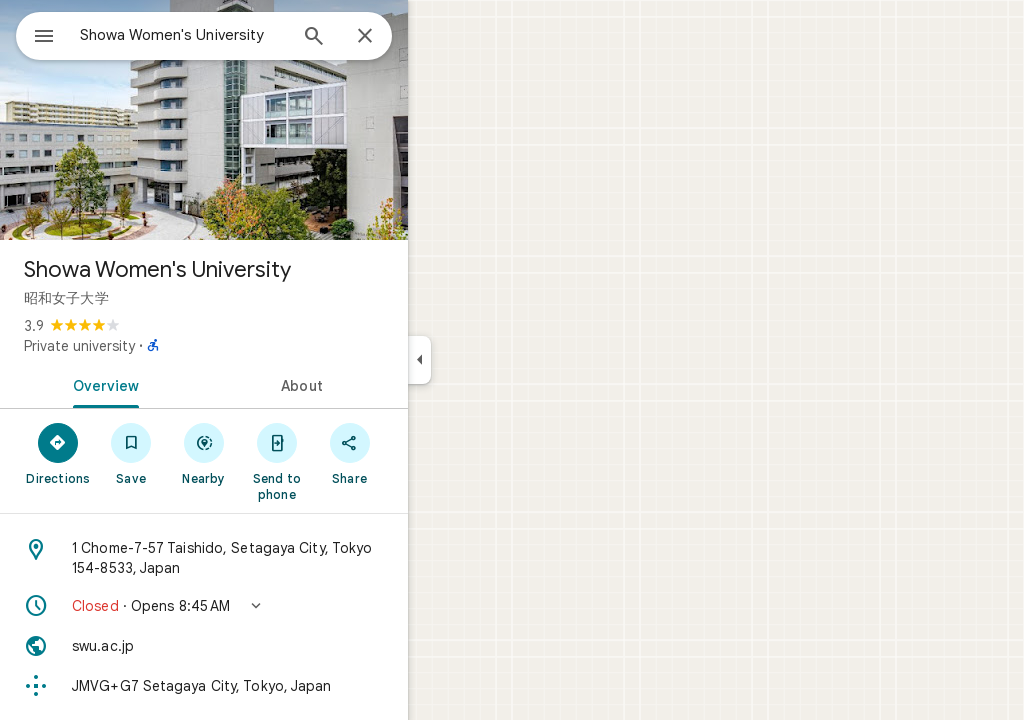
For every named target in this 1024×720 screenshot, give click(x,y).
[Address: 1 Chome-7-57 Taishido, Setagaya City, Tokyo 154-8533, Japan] (276, 558)
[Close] (437, 37)
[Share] (421, 453)
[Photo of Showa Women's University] (276, 120)
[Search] (386, 38)
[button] (276, 606)
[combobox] (235, 35)
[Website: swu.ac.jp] (276, 646)
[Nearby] (276, 453)
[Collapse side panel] (491, 360)
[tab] (174, 384)
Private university (151, 346)
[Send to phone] (348, 461)
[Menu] (36, 34)
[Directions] (130, 453)
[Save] (203, 453)
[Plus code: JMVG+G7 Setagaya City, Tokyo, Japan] (276, 686)
